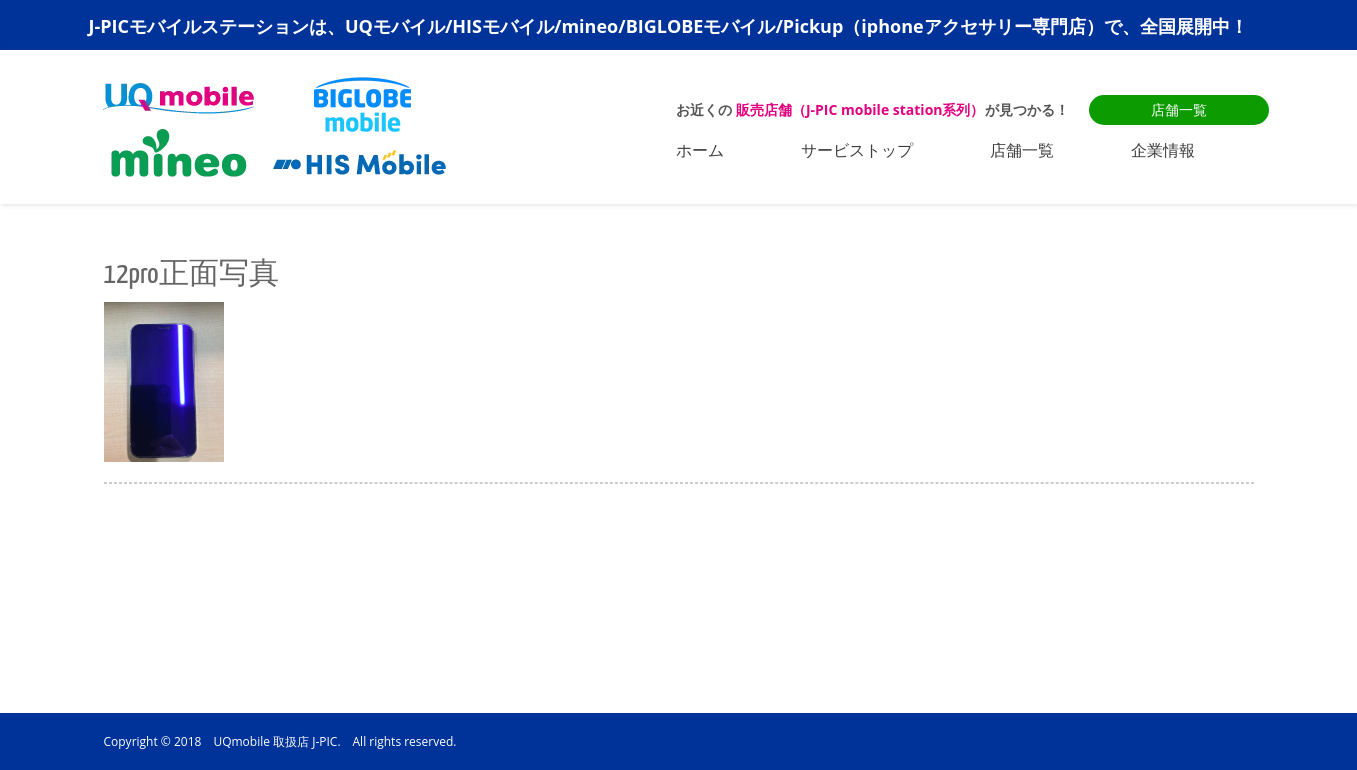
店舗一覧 (1179, 109)
